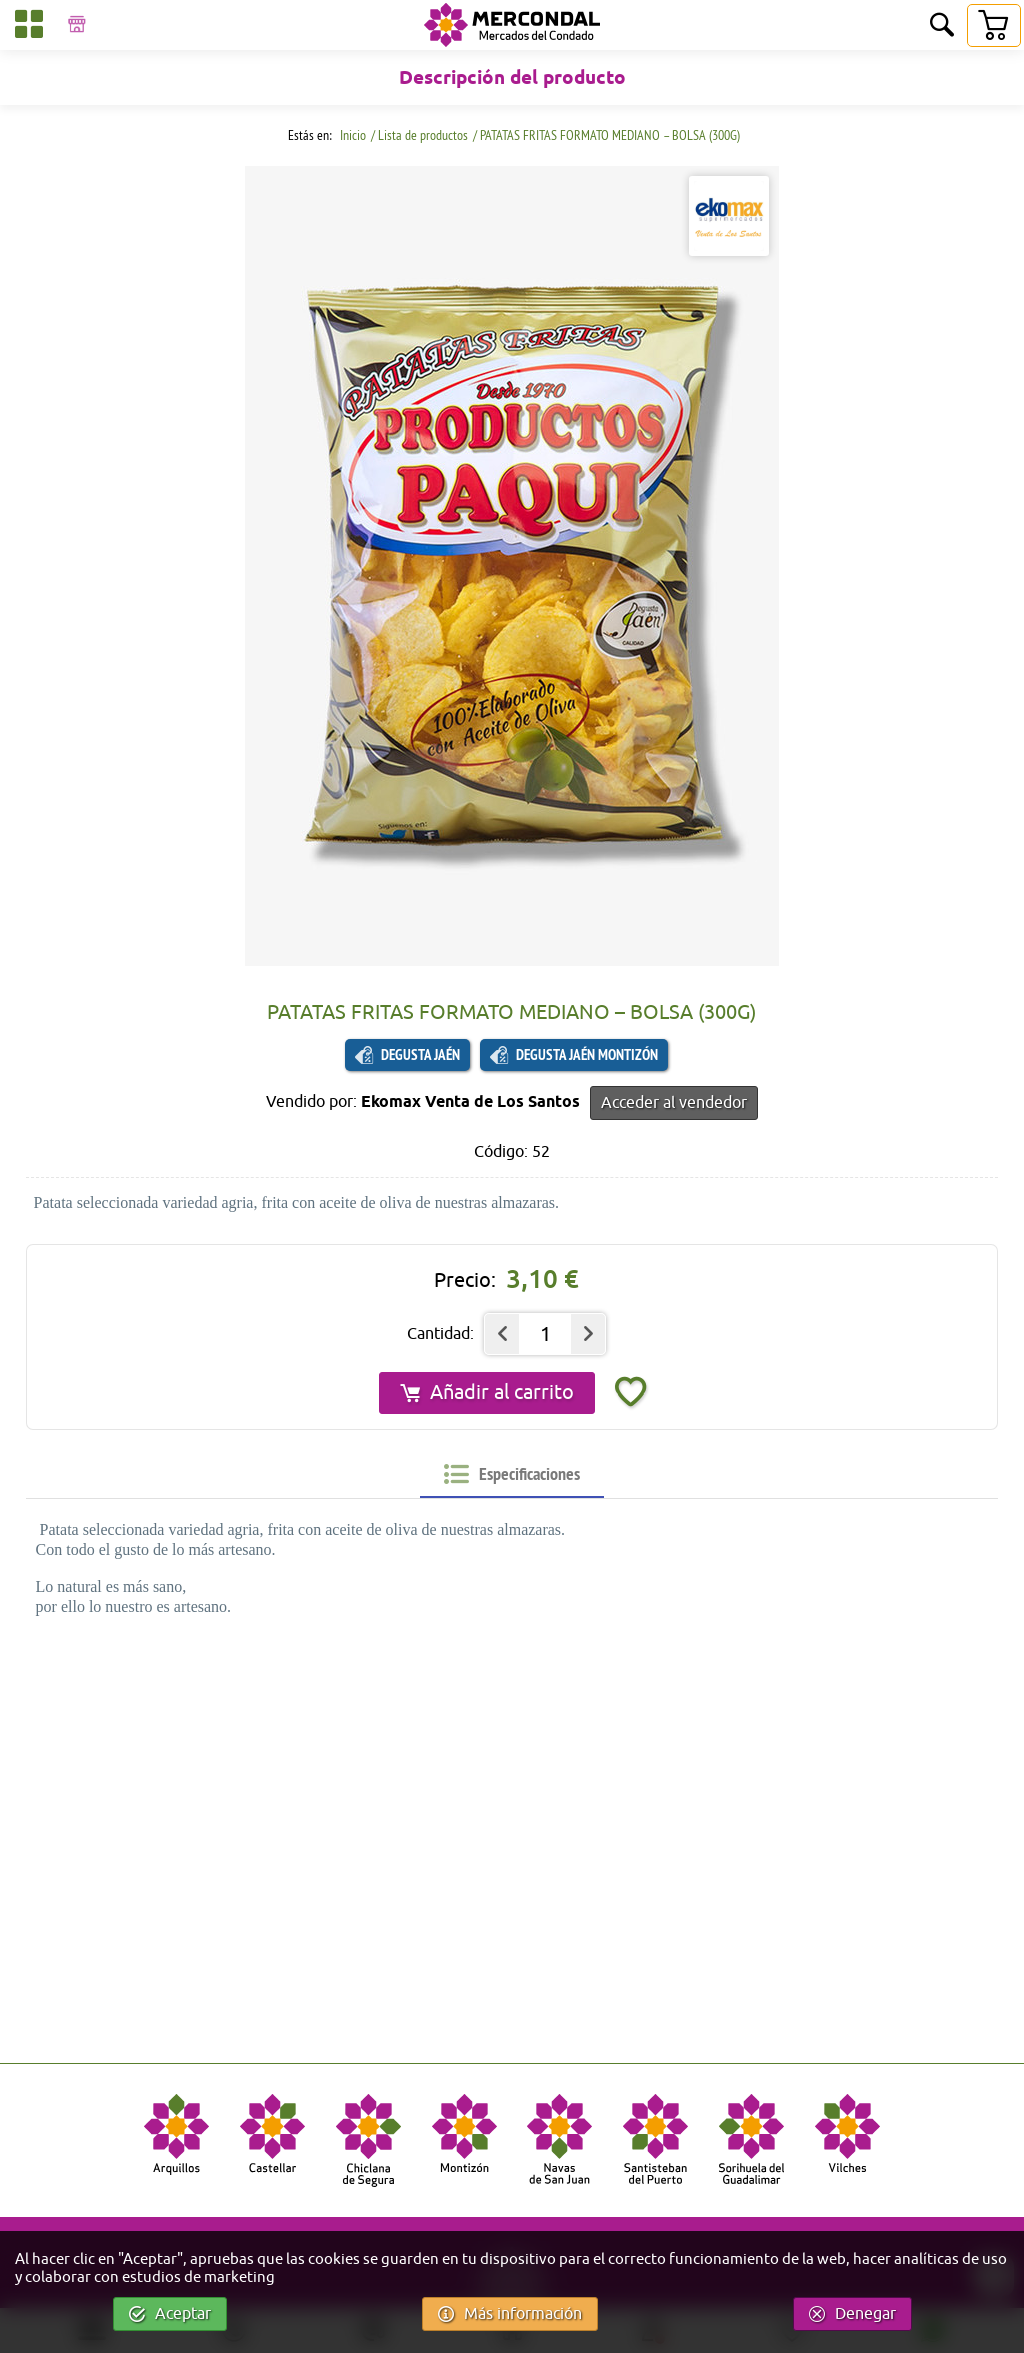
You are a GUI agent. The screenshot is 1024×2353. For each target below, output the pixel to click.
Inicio (351, 135)
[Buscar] (942, 26)
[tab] (512, 1474)
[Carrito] (993, 25)
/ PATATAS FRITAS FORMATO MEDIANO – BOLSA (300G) (606, 135)
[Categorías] (29, 27)
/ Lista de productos (419, 135)
